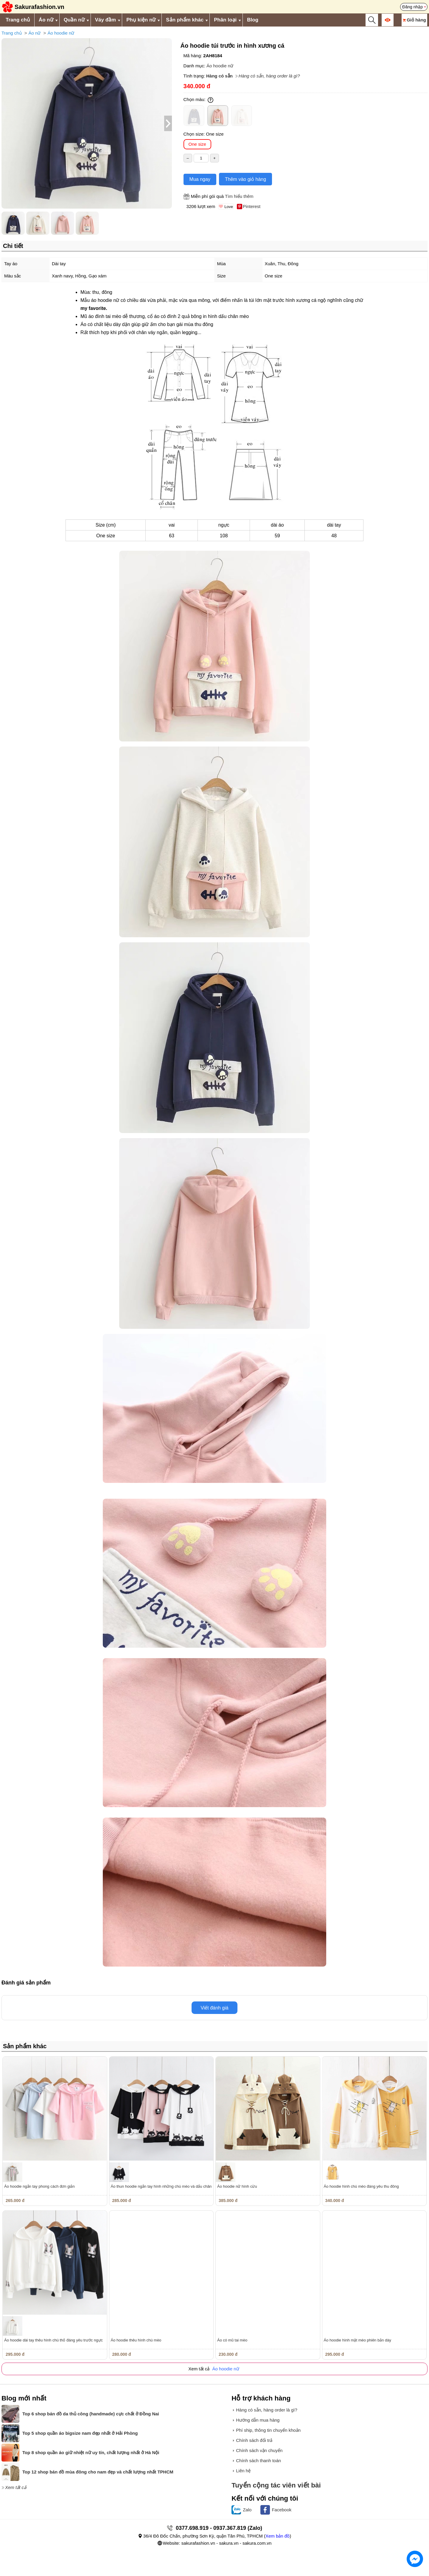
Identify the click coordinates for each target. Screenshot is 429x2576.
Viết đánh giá (214, 2007)
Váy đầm (105, 20)
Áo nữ (46, 20)
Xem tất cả (15, 2487)
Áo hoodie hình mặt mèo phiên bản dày (357, 2340)
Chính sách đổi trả (254, 2440)
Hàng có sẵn (219, 75)
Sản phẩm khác (184, 20)
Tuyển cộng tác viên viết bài (276, 2485)
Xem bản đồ (277, 2535)
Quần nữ (74, 20)
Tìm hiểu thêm (239, 196)
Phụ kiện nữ (141, 20)
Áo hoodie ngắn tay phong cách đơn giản (39, 2186)
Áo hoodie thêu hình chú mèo (136, 2340)
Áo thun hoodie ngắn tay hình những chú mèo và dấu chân (161, 2186)
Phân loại (225, 20)
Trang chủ (18, 20)
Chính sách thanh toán (258, 2460)
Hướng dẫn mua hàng (257, 2420)
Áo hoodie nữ (60, 32)
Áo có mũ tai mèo (232, 2340)
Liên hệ (243, 2470)
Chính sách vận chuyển (259, 2450)
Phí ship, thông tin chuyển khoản (268, 2430)
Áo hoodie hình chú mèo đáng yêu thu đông (361, 2186)
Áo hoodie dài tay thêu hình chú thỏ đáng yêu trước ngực (53, 2340)
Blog (252, 20)
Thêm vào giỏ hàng (245, 179)
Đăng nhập (412, 6)
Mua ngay (199, 179)
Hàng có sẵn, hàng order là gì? (269, 75)
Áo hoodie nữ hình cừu (237, 2186)
